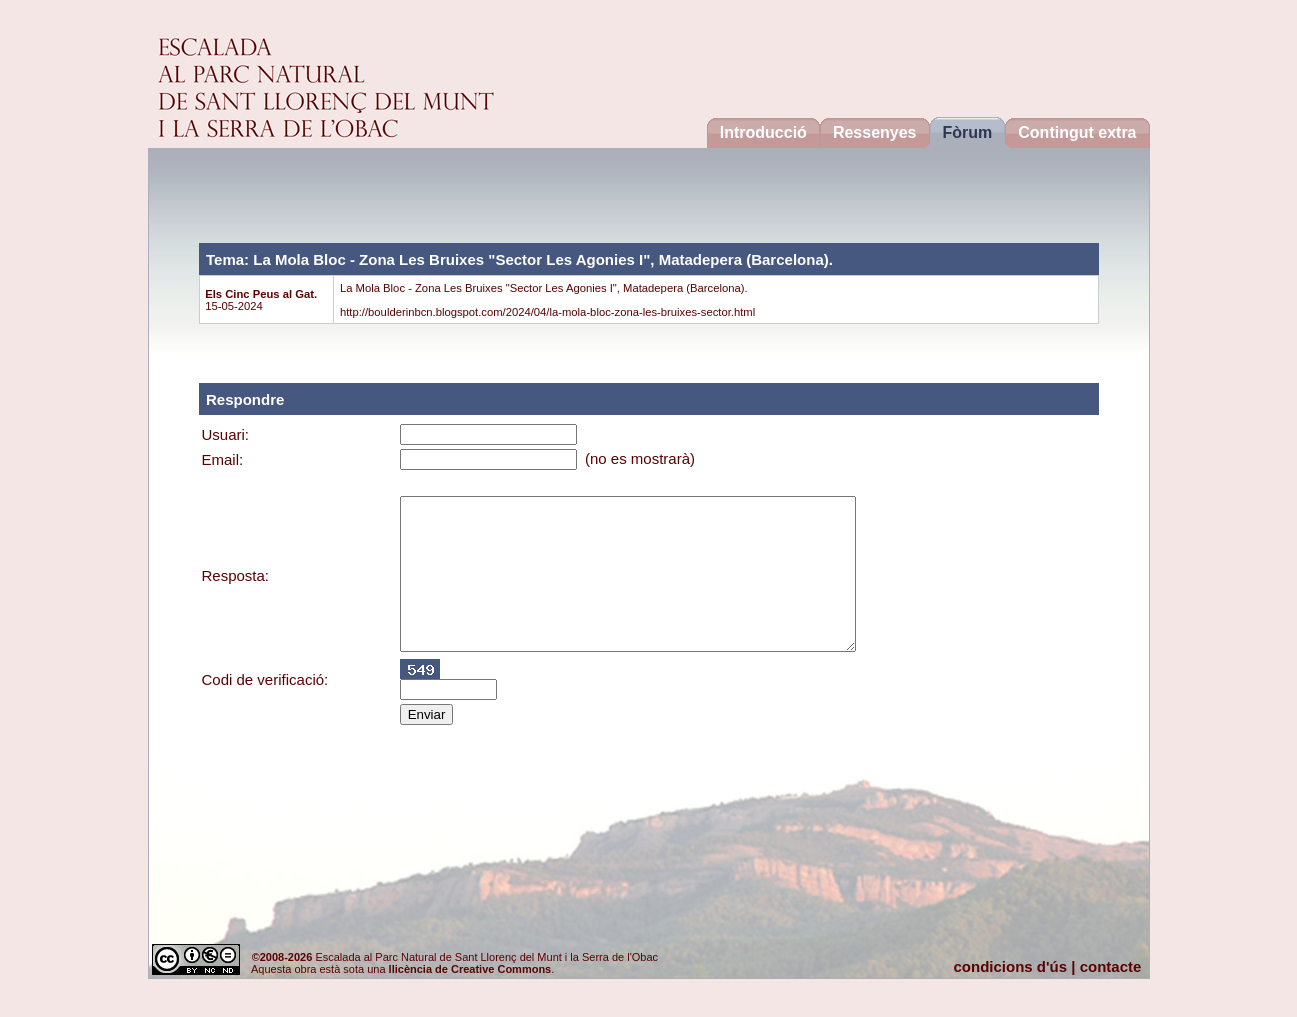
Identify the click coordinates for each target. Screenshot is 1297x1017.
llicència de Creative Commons (470, 969)
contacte (1111, 966)
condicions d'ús (1011, 966)
